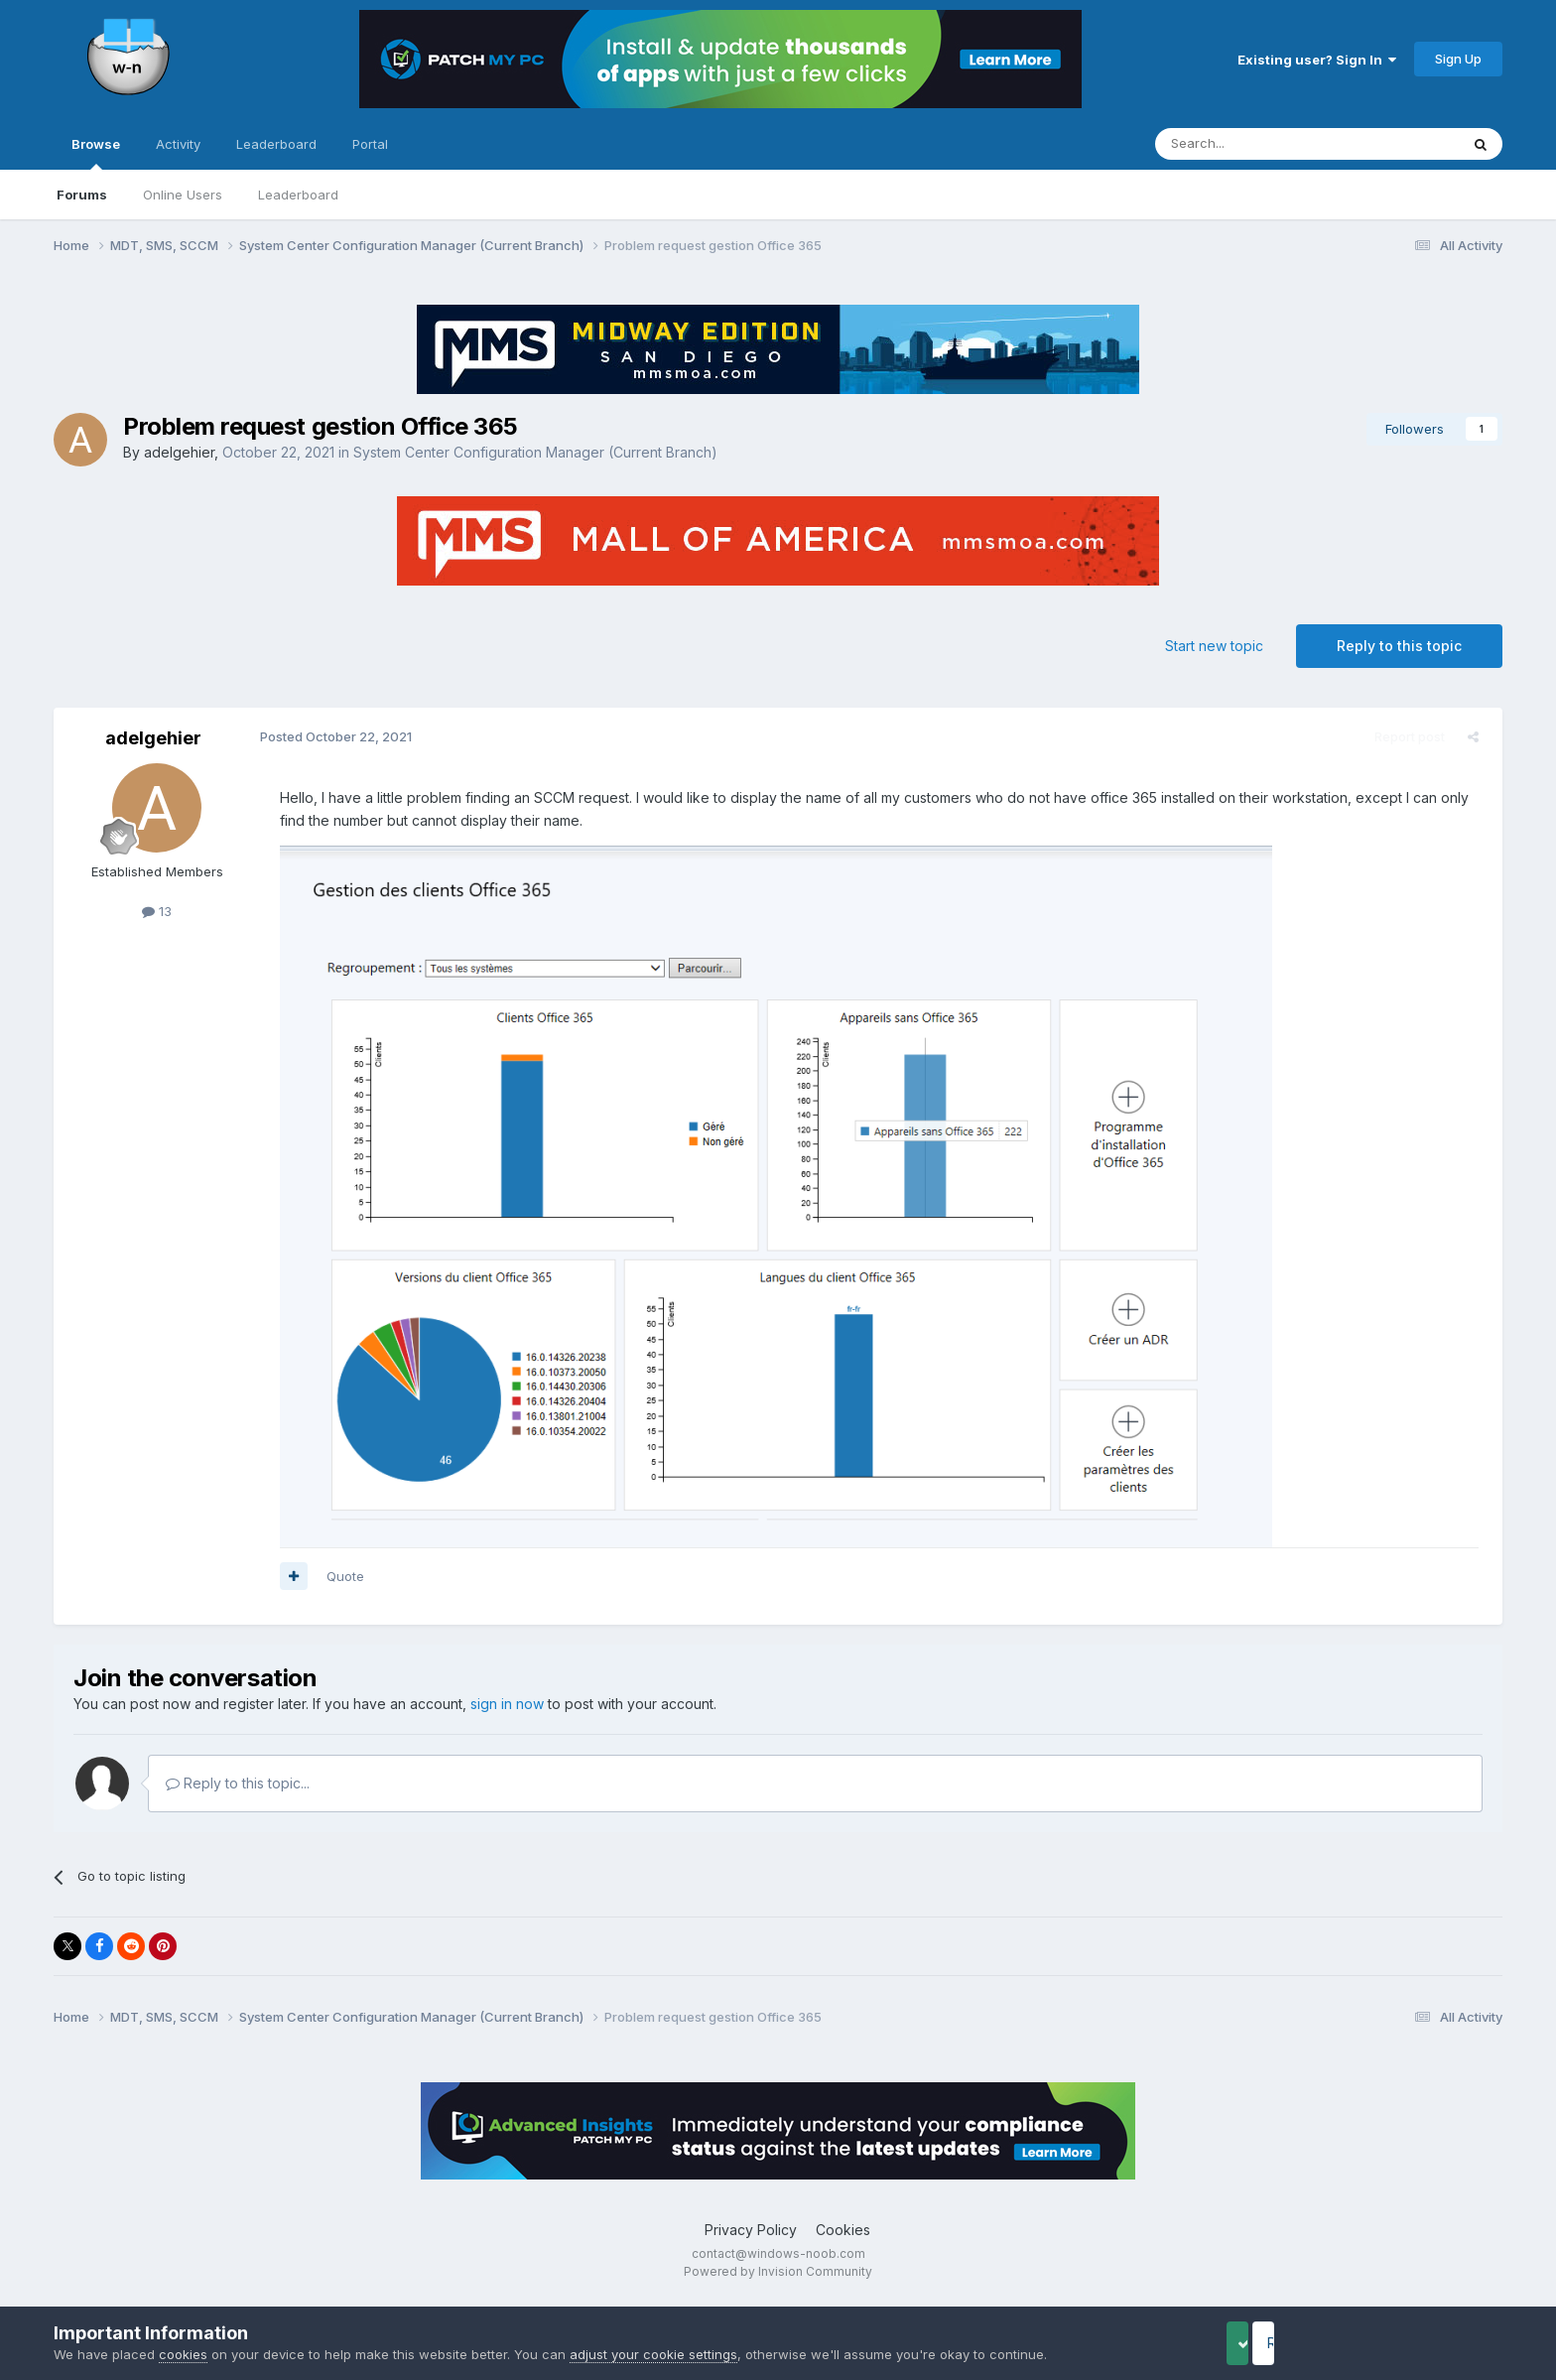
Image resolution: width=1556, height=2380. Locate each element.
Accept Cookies (1269, 2342)
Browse (95, 153)
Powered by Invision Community (778, 2271)
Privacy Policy (751, 2229)
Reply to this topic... (238, 1783)
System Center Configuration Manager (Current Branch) (535, 452)
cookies (183, 2354)
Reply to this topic (1399, 645)
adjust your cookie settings (653, 2354)
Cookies (843, 2229)
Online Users (182, 194)
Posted (328, 736)
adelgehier (179, 452)
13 (157, 911)
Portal (370, 144)
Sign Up (1458, 58)
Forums (82, 194)
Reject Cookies (1428, 2342)
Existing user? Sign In (1316, 59)
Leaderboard (298, 194)
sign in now (507, 1703)
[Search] (1256, 144)
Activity (178, 144)
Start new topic (1214, 645)
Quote (337, 1576)
